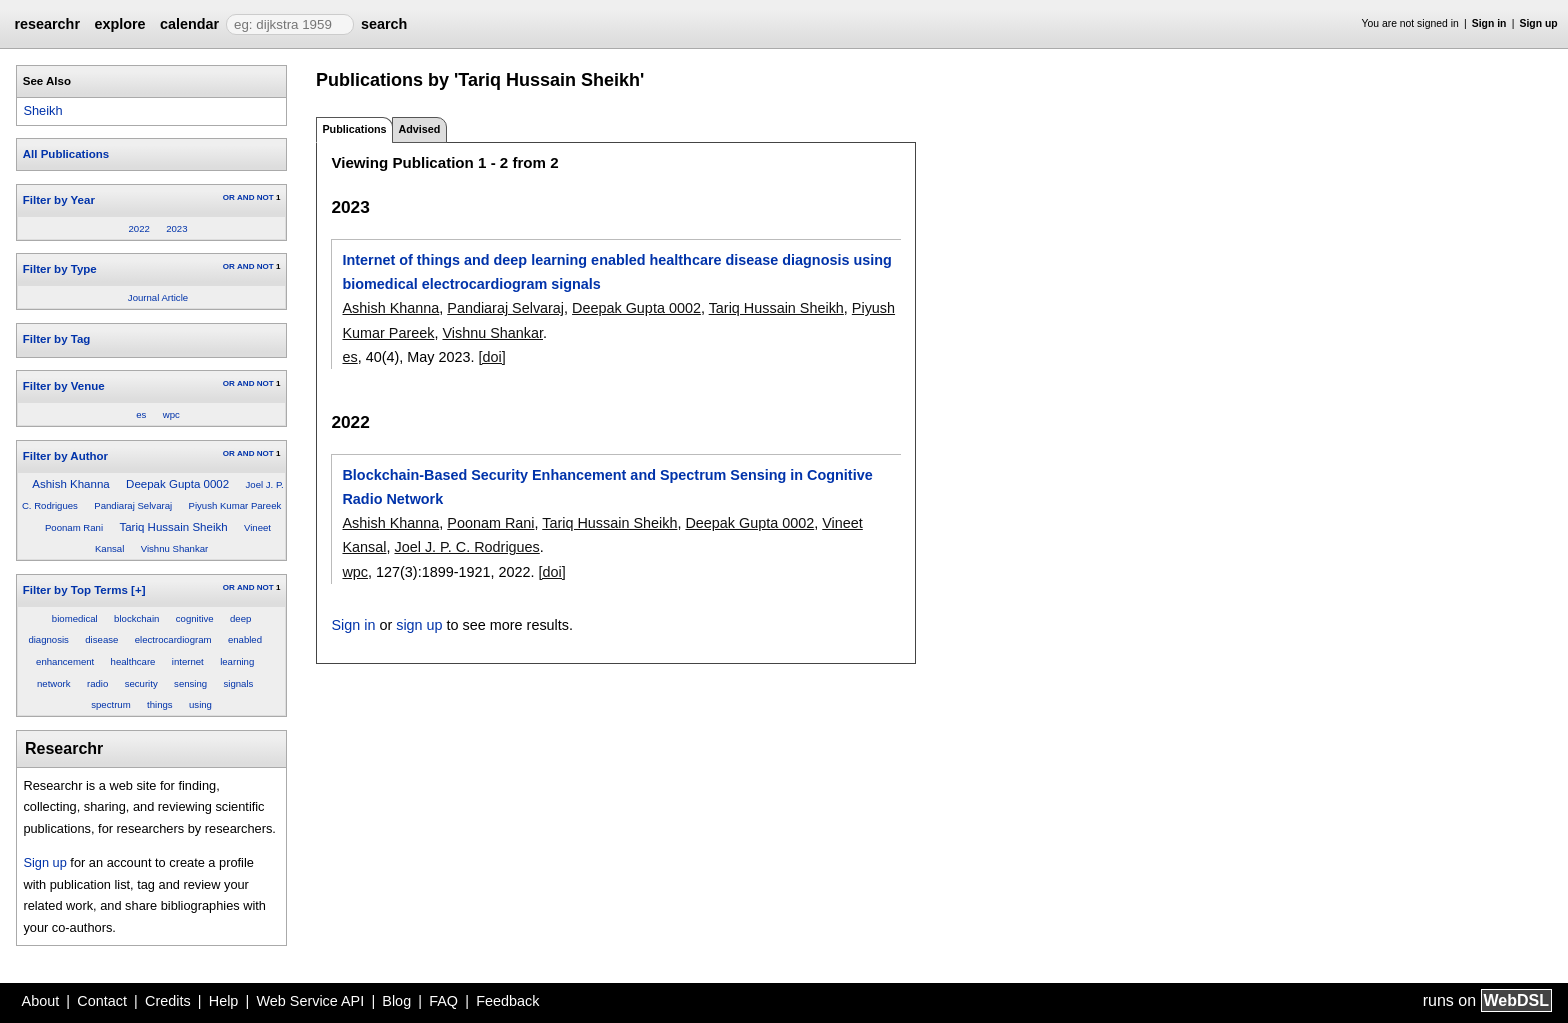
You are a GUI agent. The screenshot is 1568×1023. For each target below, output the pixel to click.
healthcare (133, 661)
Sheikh (42, 110)
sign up (419, 625)
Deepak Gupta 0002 (177, 484)
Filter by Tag (57, 339)
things (160, 704)
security (141, 683)
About (41, 1001)
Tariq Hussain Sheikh (173, 527)
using (200, 704)
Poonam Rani (74, 527)
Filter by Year (59, 200)
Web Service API (310, 1001)
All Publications (66, 154)
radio (97, 683)
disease (101, 639)
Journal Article (158, 297)
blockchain (136, 618)
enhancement (65, 661)
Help (224, 1001)
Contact (102, 1001)
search (384, 24)
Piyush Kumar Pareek (235, 505)
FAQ (443, 1001)
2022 (138, 228)
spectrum (110, 704)
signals (239, 683)
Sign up (1539, 23)
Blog (396, 1001)
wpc (171, 414)
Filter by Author (65, 456)
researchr (47, 24)
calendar (189, 24)
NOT (265, 197)
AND (245, 197)
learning (237, 661)
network (54, 683)
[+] (138, 590)
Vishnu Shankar (175, 548)
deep (240, 618)
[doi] (491, 357)
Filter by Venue (64, 386)
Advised (419, 129)
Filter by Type (60, 269)
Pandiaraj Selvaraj (133, 505)
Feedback (507, 1001)
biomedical (75, 618)
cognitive (195, 618)
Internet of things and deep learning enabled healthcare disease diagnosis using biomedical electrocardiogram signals (616, 272)
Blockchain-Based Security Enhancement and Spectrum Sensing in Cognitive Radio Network (607, 487)
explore (119, 24)
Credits (168, 1001)
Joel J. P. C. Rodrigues (466, 547)
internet (188, 661)
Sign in (1489, 23)
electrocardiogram (173, 639)
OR (229, 197)
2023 (176, 228)
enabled (245, 639)
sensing (190, 683)
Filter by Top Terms (75, 590)
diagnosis (48, 639)
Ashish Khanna (70, 484)
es (141, 414)
